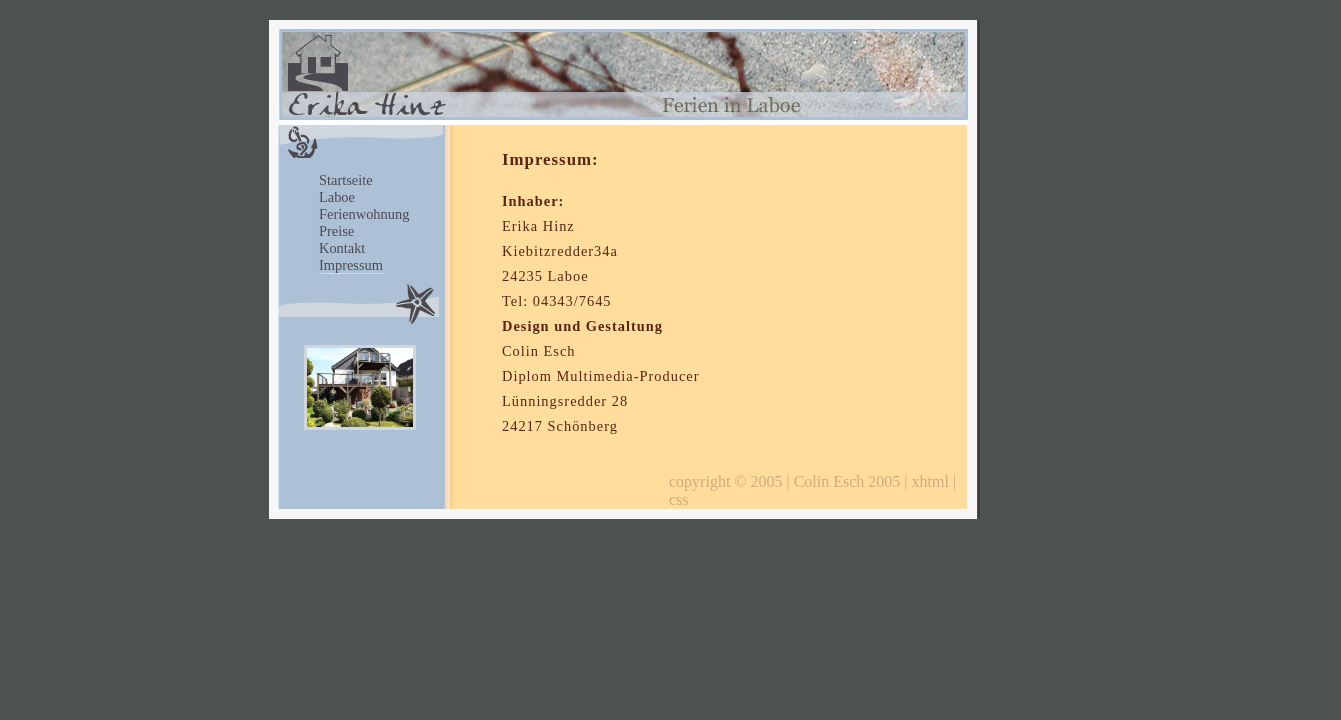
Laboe (337, 197)
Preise (336, 231)
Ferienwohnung (364, 214)
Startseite (346, 180)
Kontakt (342, 248)
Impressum (351, 265)
